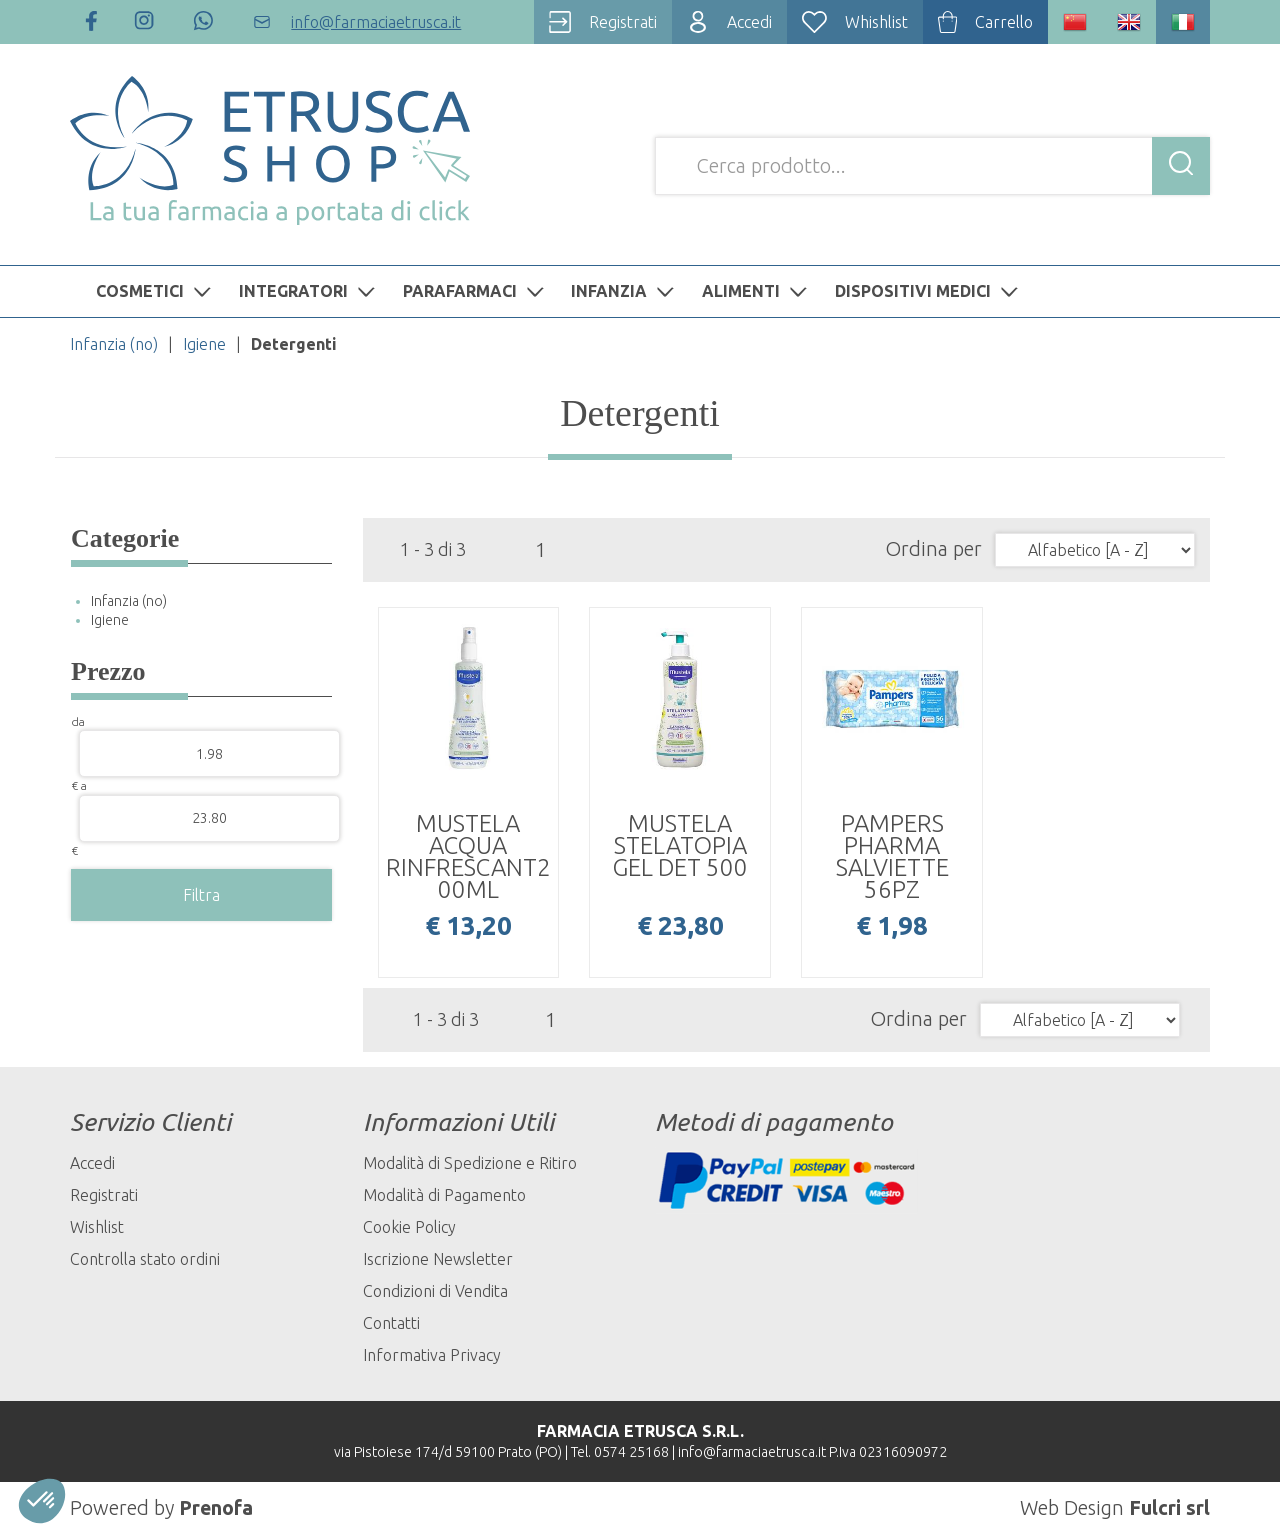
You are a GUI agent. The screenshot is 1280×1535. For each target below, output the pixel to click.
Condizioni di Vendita (435, 1291)
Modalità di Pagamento (444, 1195)
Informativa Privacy (432, 1355)
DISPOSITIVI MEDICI (929, 291)
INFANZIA (625, 291)
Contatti (391, 1323)
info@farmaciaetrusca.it (752, 1452)
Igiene (204, 344)
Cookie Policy (409, 1227)
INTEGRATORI (309, 291)
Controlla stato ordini (145, 1259)
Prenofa (216, 1507)
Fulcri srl (1169, 1507)
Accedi (92, 1163)
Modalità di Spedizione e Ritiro (470, 1163)
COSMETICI (156, 291)
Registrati (104, 1195)
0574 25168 (631, 1452)
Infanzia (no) (114, 344)
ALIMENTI (757, 291)
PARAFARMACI (476, 291)
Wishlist (97, 1227)
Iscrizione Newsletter (438, 1259)
